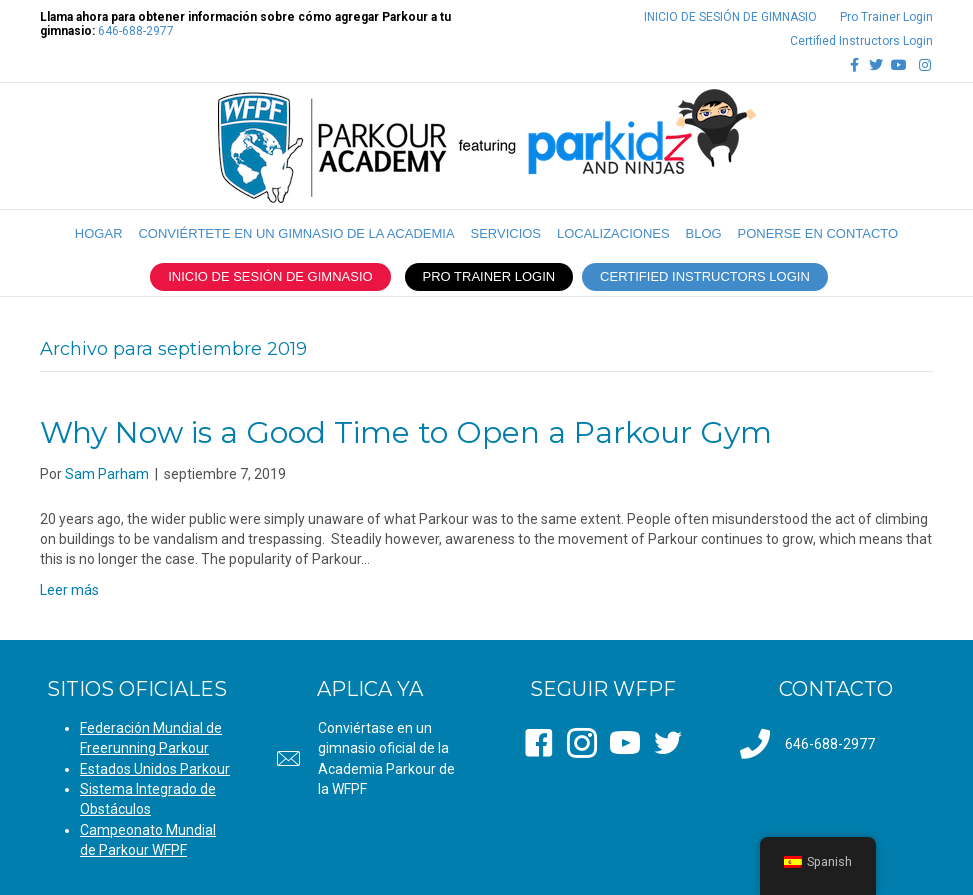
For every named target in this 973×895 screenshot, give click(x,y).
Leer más (69, 590)
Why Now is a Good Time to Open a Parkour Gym (406, 432)
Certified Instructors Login (861, 41)
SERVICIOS (505, 233)
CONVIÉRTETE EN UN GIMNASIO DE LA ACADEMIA (296, 233)
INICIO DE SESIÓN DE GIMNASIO (730, 17)
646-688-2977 (136, 31)
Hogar (99, 233)
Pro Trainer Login (886, 17)
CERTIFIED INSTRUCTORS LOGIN (705, 276)
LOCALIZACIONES (613, 233)
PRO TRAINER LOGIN (489, 276)
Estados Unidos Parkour (155, 769)
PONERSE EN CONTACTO (818, 233)
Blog (704, 233)
